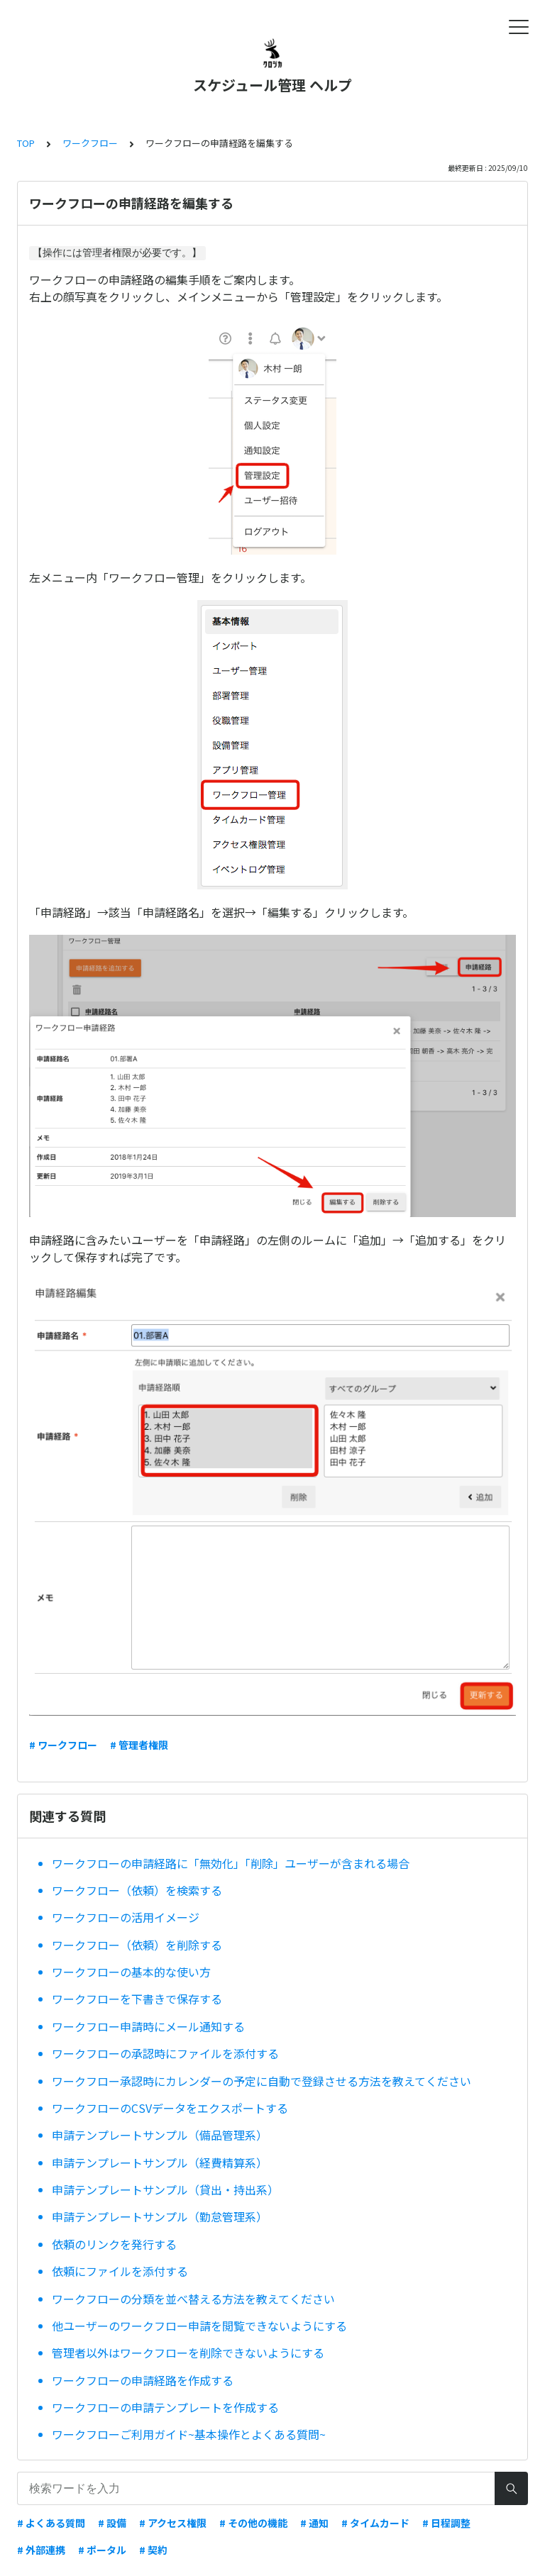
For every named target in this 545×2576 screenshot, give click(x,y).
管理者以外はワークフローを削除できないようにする (188, 2352)
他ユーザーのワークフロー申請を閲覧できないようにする (199, 2325)
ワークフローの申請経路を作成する (142, 2380)
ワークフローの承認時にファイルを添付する (165, 2053)
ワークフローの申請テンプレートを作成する (165, 2407)
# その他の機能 (253, 2523)
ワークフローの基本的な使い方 (131, 1971)
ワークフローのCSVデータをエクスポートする (170, 2107)
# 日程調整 (446, 2523)
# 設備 (112, 2523)
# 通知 (314, 2523)
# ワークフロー (63, 1745)
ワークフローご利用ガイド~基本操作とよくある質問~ (189, 2434)
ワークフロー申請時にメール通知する (148, 2026)
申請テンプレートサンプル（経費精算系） (160, 2162)
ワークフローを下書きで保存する (137, 1998)
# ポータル (102, 2550)
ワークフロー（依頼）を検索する (137, 1890)
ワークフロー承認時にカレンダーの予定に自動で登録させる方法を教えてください (261, 2080)
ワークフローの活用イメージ (125, 1917)
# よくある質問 (51, 2523)
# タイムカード (375, 2523)
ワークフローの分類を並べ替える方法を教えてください (193, 2298)
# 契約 (153, 2550)
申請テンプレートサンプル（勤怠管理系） (160, 2216)
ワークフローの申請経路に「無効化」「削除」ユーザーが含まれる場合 (230, 1863)
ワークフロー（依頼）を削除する (137, 1944)
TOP (26, 143)
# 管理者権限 (139, 1745)
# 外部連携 (41, 2550)
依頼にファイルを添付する (120, 2271)
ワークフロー (90, 143)
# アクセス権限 (173, 2523)
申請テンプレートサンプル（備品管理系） (160, 2134)
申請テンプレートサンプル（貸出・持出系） (165, 2189)
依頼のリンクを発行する (114, 2244)
